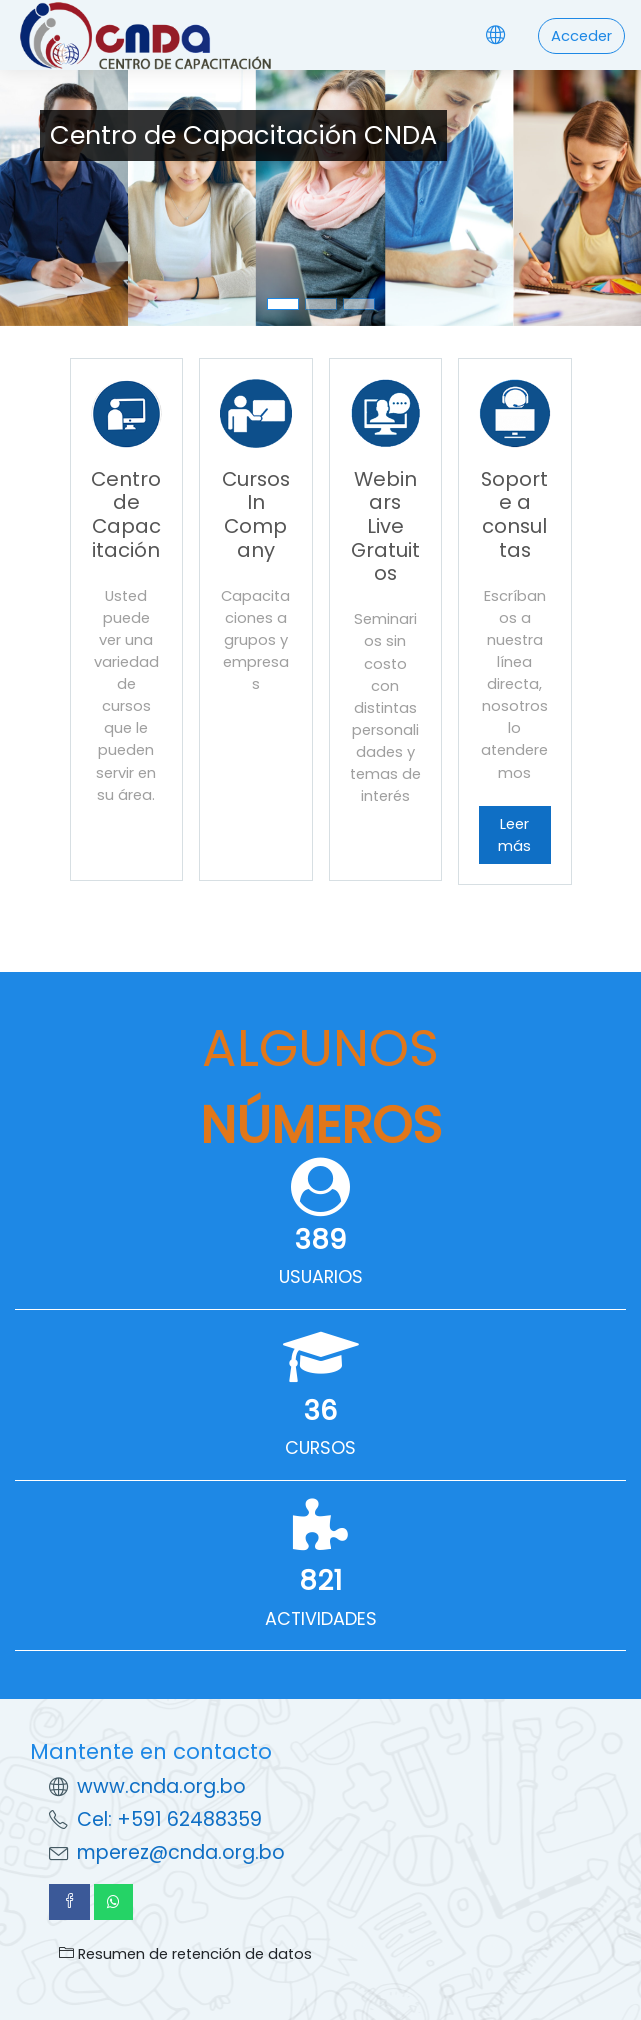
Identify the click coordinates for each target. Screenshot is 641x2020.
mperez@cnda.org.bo (181, 1852)
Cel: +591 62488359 (169, 1819)
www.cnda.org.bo (161, 1786)
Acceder (581, 36)
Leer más (514, 835)
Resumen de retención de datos (185, 1954)
